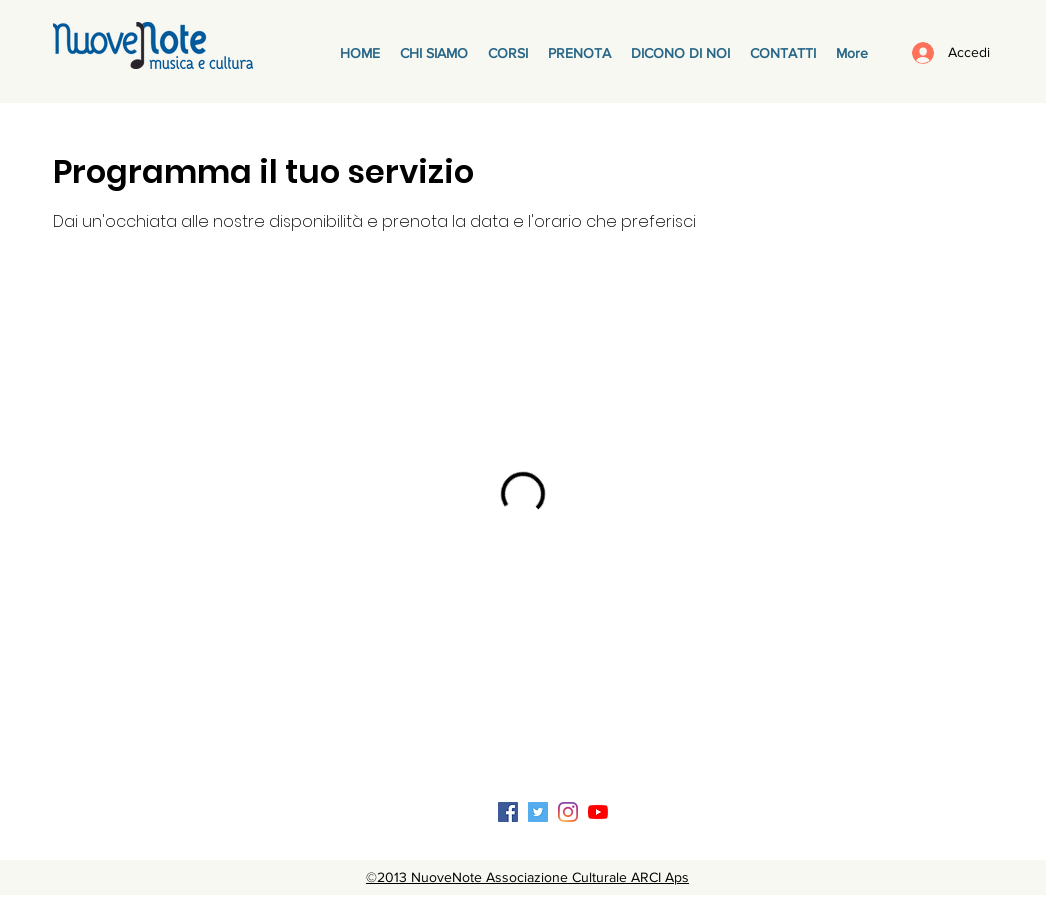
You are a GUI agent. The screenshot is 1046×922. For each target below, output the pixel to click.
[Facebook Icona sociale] (508, 812)
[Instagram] (568, 812)
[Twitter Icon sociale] (538, 812)
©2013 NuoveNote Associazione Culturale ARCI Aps (527, 877)
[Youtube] (598, 812)
